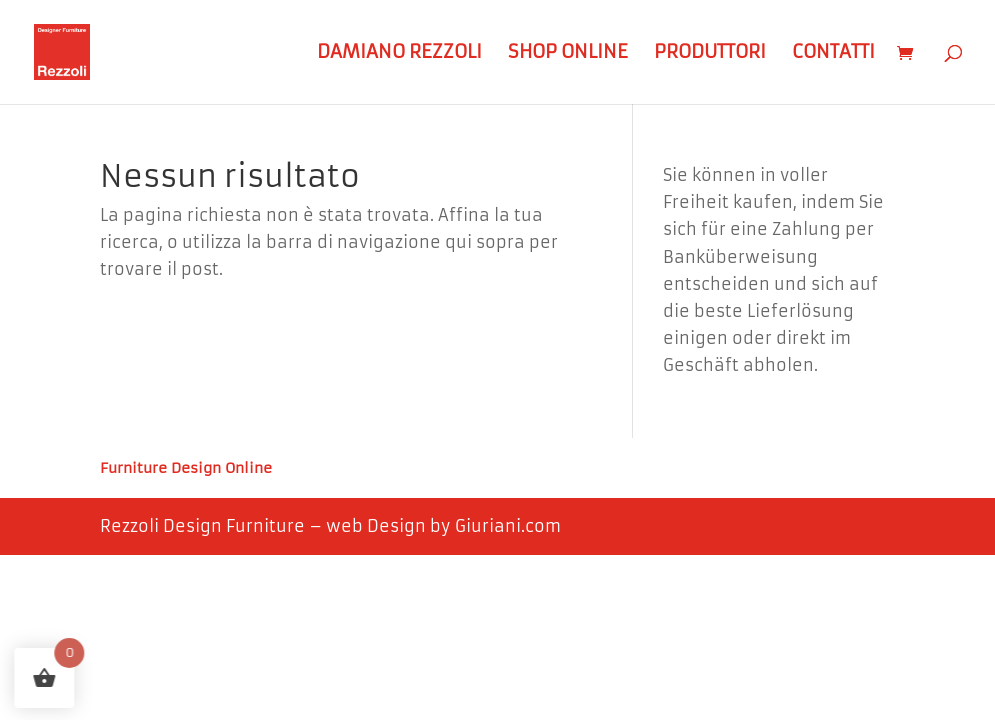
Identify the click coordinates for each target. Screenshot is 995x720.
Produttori (710, 54)
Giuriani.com (508, 526)
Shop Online (568, 54)
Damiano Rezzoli (399, 54)
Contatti (833, 54)
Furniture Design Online (186, 469)
